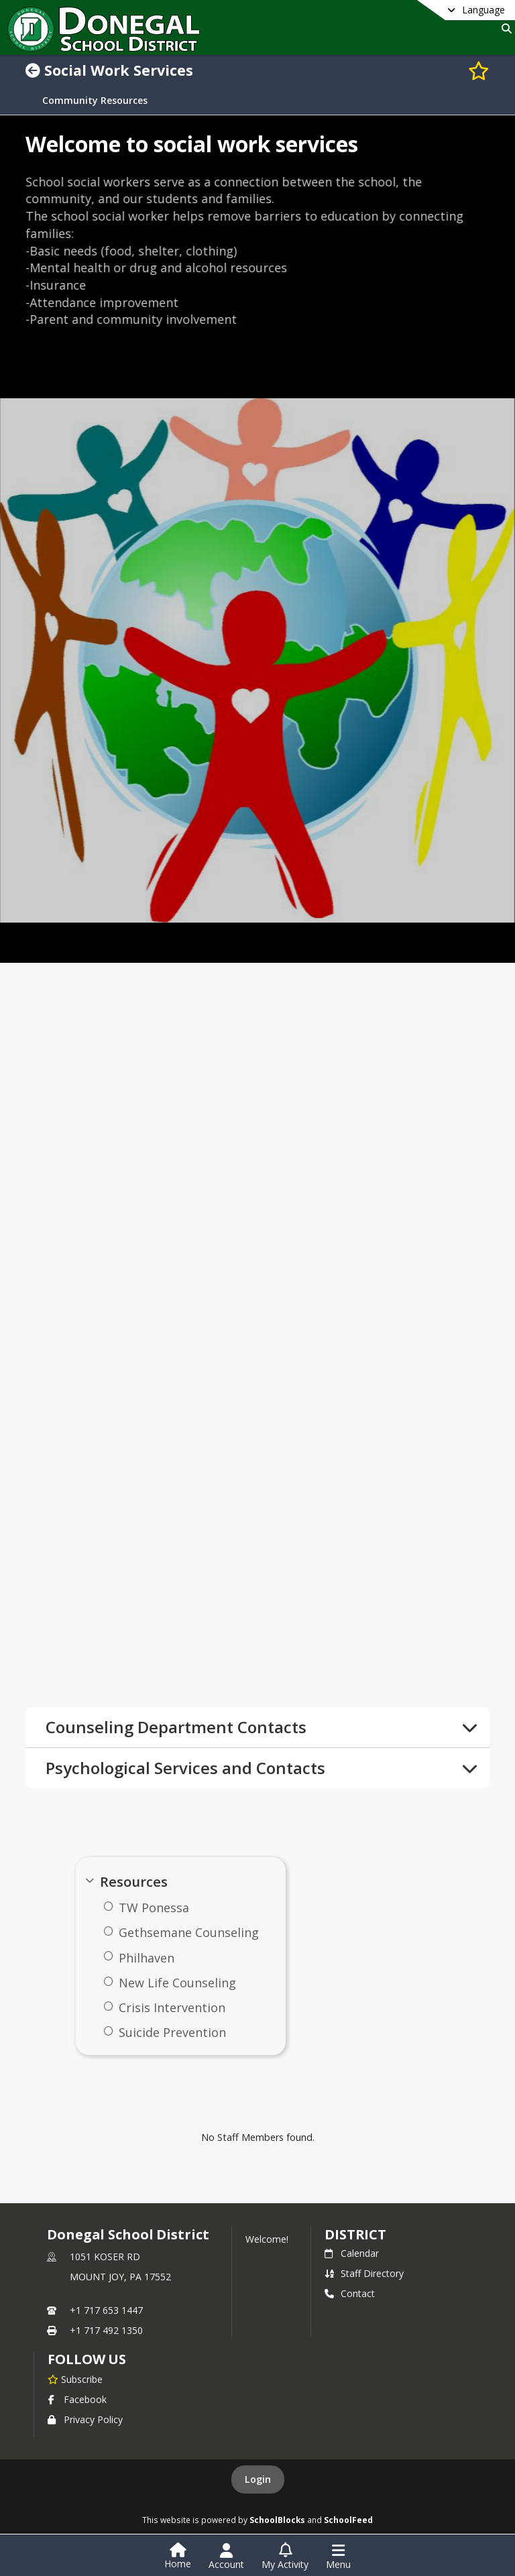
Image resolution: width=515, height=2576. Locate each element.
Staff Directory (364, 2273)
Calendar (352, 2253)
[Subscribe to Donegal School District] (75, 2379)
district (355, 2234)
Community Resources (95, 101)
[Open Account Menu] (226, 2556)
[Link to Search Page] (504, 28)
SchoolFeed (348, 2519)
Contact (350, 2293)
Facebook (77, 2399)
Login (258, 2479)
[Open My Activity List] (285, 2556)
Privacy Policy (85, 2419)
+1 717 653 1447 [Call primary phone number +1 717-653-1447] (106, 2310)
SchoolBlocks (277, 2519)
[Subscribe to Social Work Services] (479, 70)
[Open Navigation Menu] (338, 2556)
